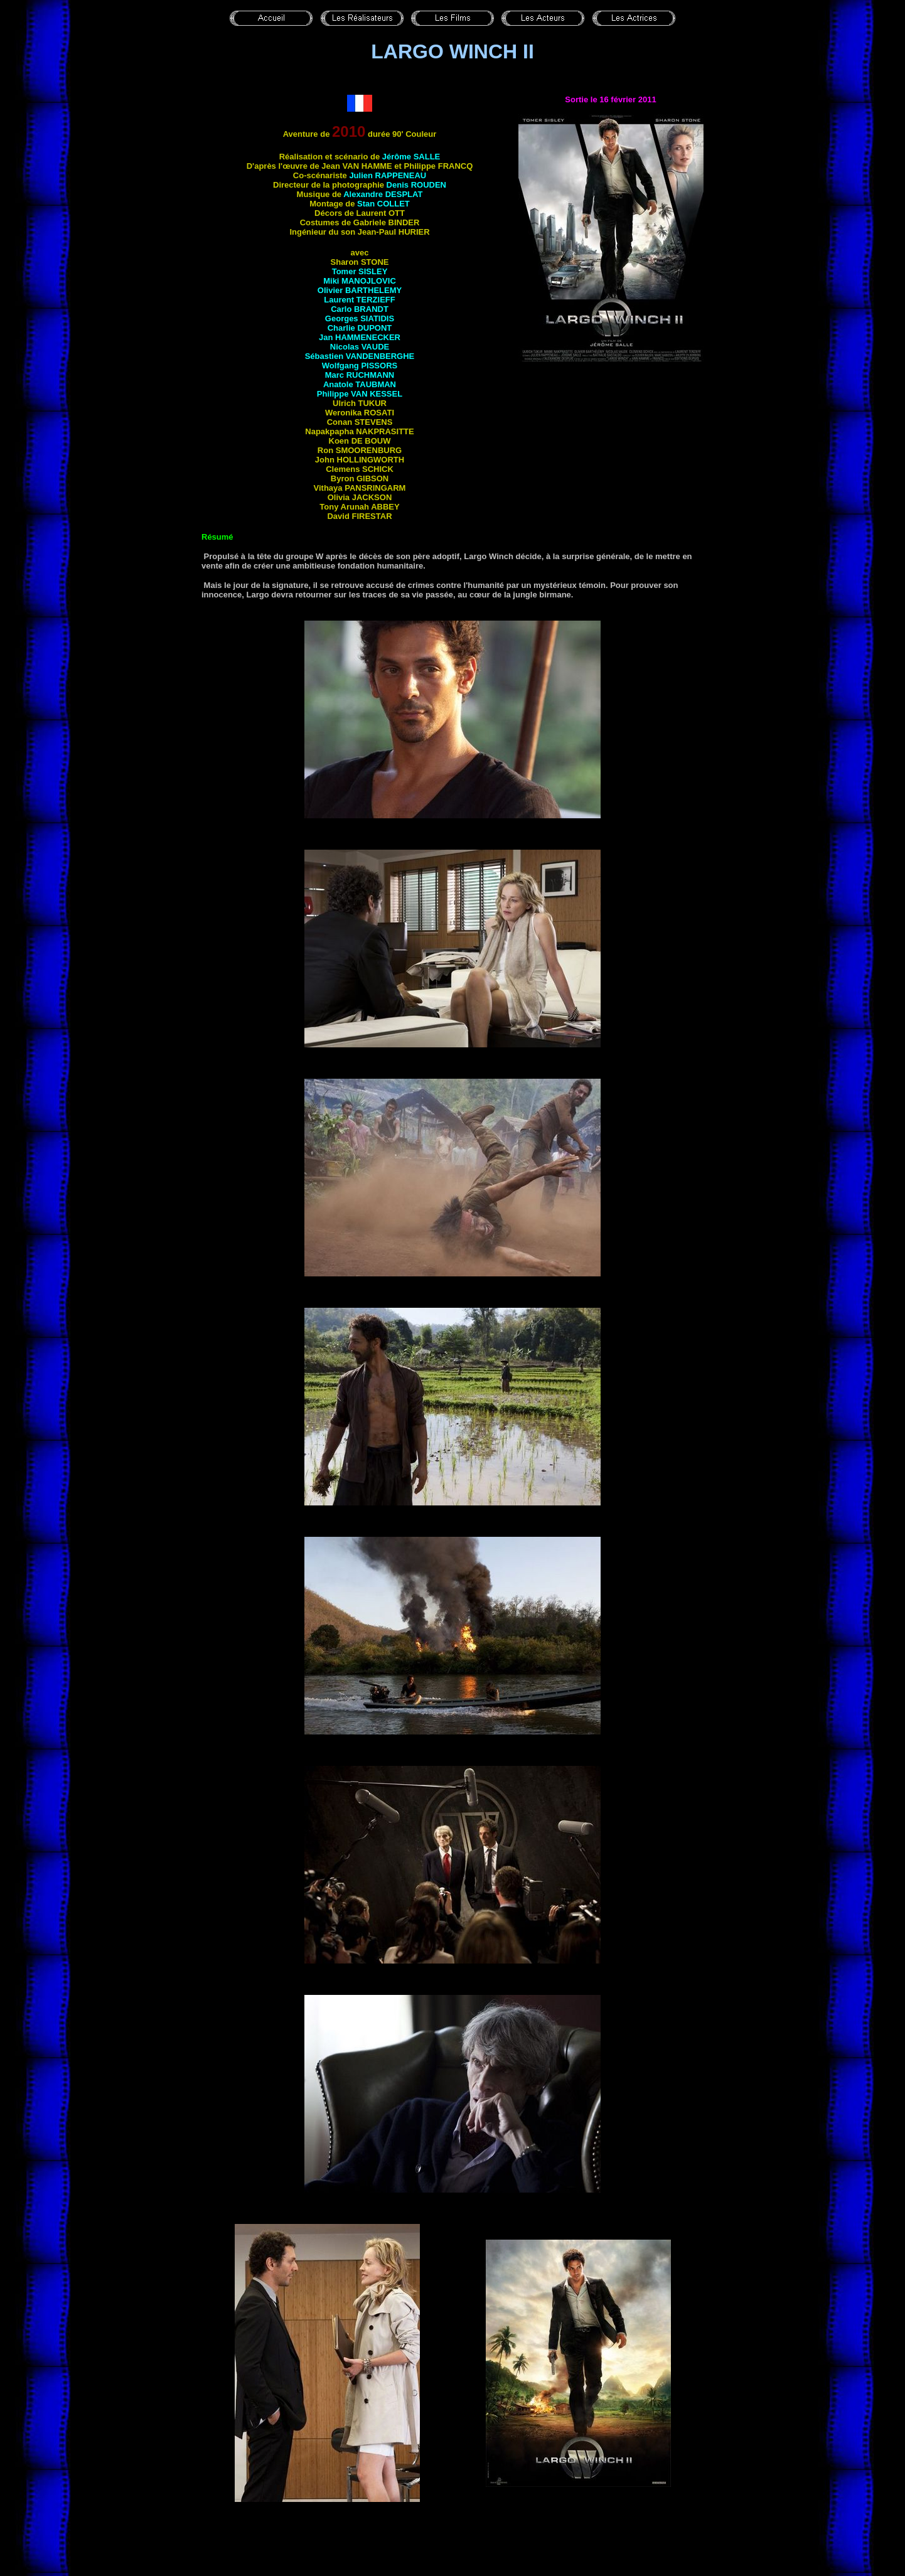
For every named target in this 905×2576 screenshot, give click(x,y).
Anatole (359, 384)
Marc (360, 375)
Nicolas (359, 346)
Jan (359, 337)
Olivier (360, 290)
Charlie (360, 328)
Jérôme (411, 156)
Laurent (359, 299)
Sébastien (360, 356)
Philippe (359, 393)
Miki (359, 281)
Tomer (360, 271)
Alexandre (382, 194)
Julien (387, 175)
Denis (416, 185)
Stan (383, 203)
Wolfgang (359, 365)
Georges (359, 318)
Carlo (359, 309)
